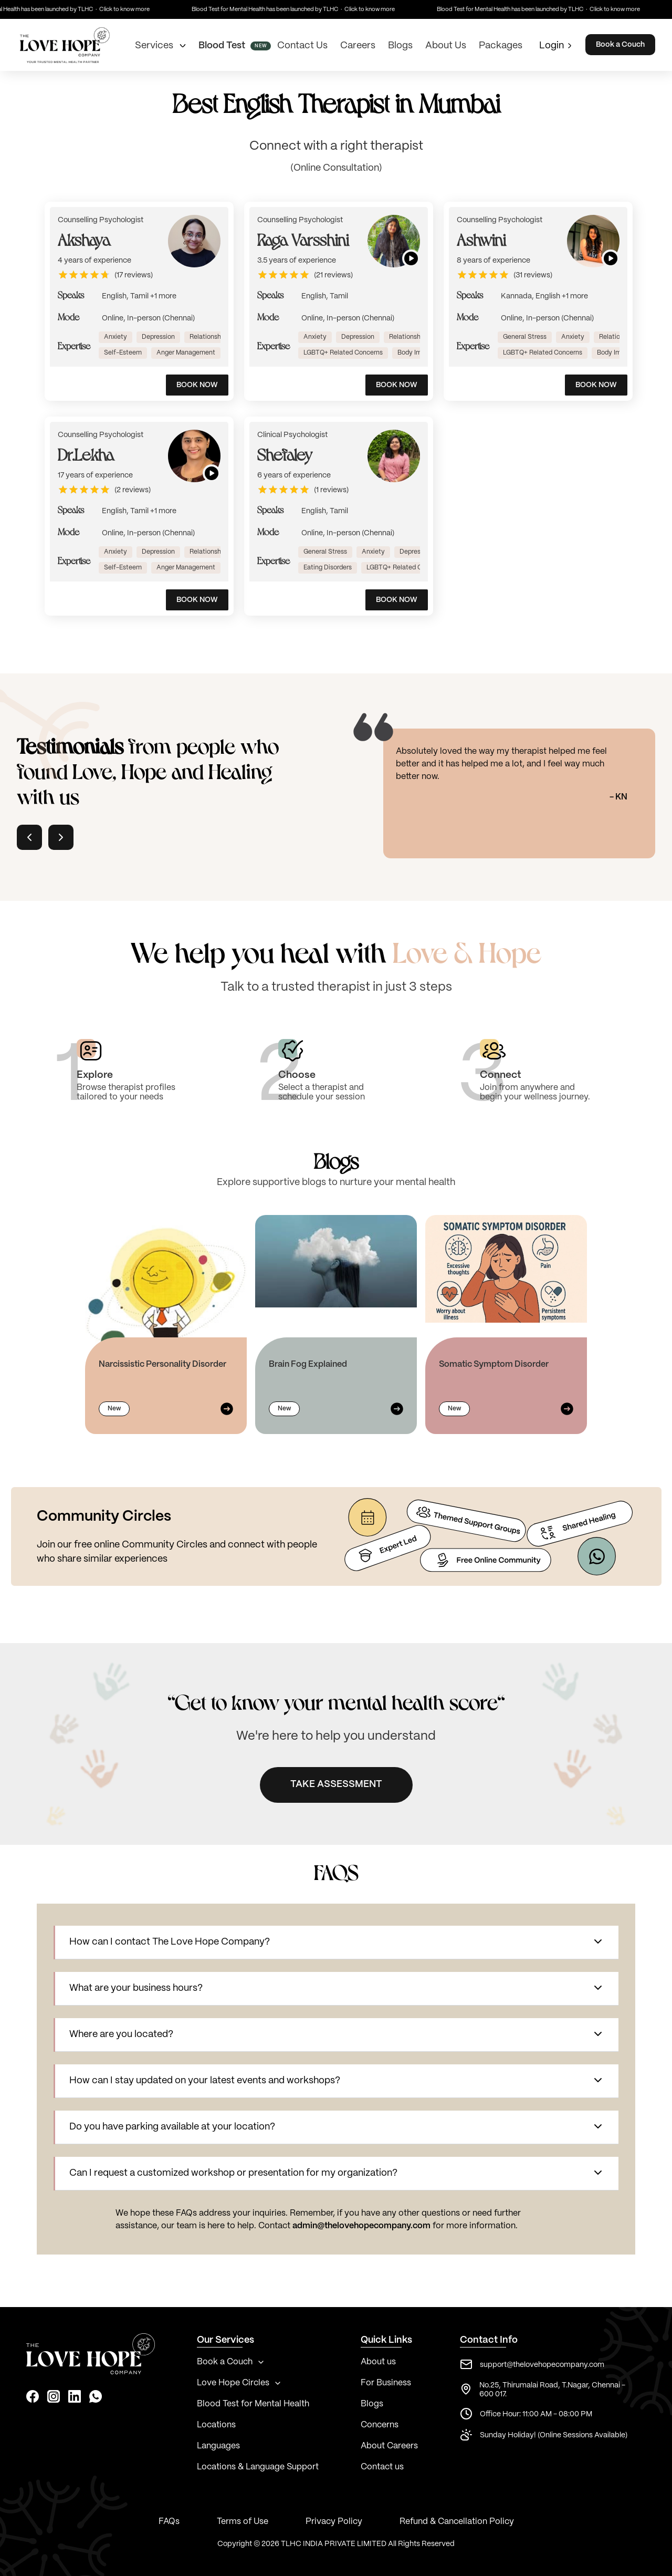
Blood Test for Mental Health (253, 2404)
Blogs (372, 2404)
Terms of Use (242, 2522)
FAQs (169, 2522)
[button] (336, 1942)
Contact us (382, 2467)
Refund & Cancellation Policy (457, 2522)
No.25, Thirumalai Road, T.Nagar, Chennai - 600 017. (552, 2390)
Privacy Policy (334, 2522)
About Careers (389, 2446)
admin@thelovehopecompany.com (361, 2226)
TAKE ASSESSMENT (336, 1784)
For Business (386, 2383)
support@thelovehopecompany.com (542, 2365)
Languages (218, 2446)
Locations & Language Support (258, 2467)
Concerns (379, 2425)
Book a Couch (620, 44)
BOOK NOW (197, 385)
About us (378, 2362)
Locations (216, 2425)
